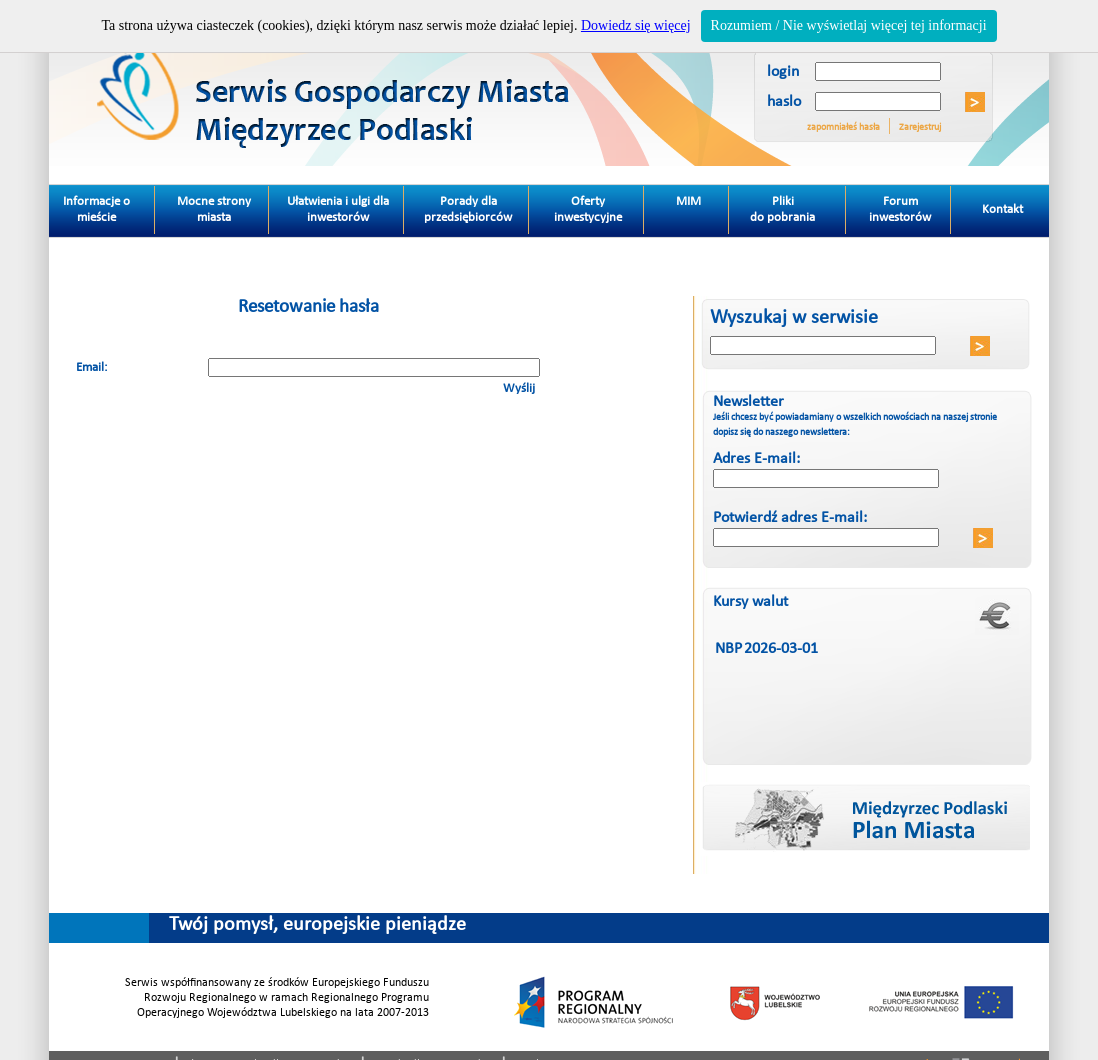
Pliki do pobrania (798, 205)
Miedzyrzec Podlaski (400, 83)
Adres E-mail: (756, 459)
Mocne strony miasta (214, 209)
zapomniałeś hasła (843, 127)
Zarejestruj (920, 127)
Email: (91, 367)
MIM (688, 201)
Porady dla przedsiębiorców (468, 209)
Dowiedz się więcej (636, 25)
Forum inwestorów (900, 209)
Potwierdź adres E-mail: (790, 518)
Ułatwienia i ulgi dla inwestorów (338, 209)
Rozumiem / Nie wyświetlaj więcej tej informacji (849, 25)
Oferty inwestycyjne (588, 209)
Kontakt (989, 201)
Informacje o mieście (109, 205)
